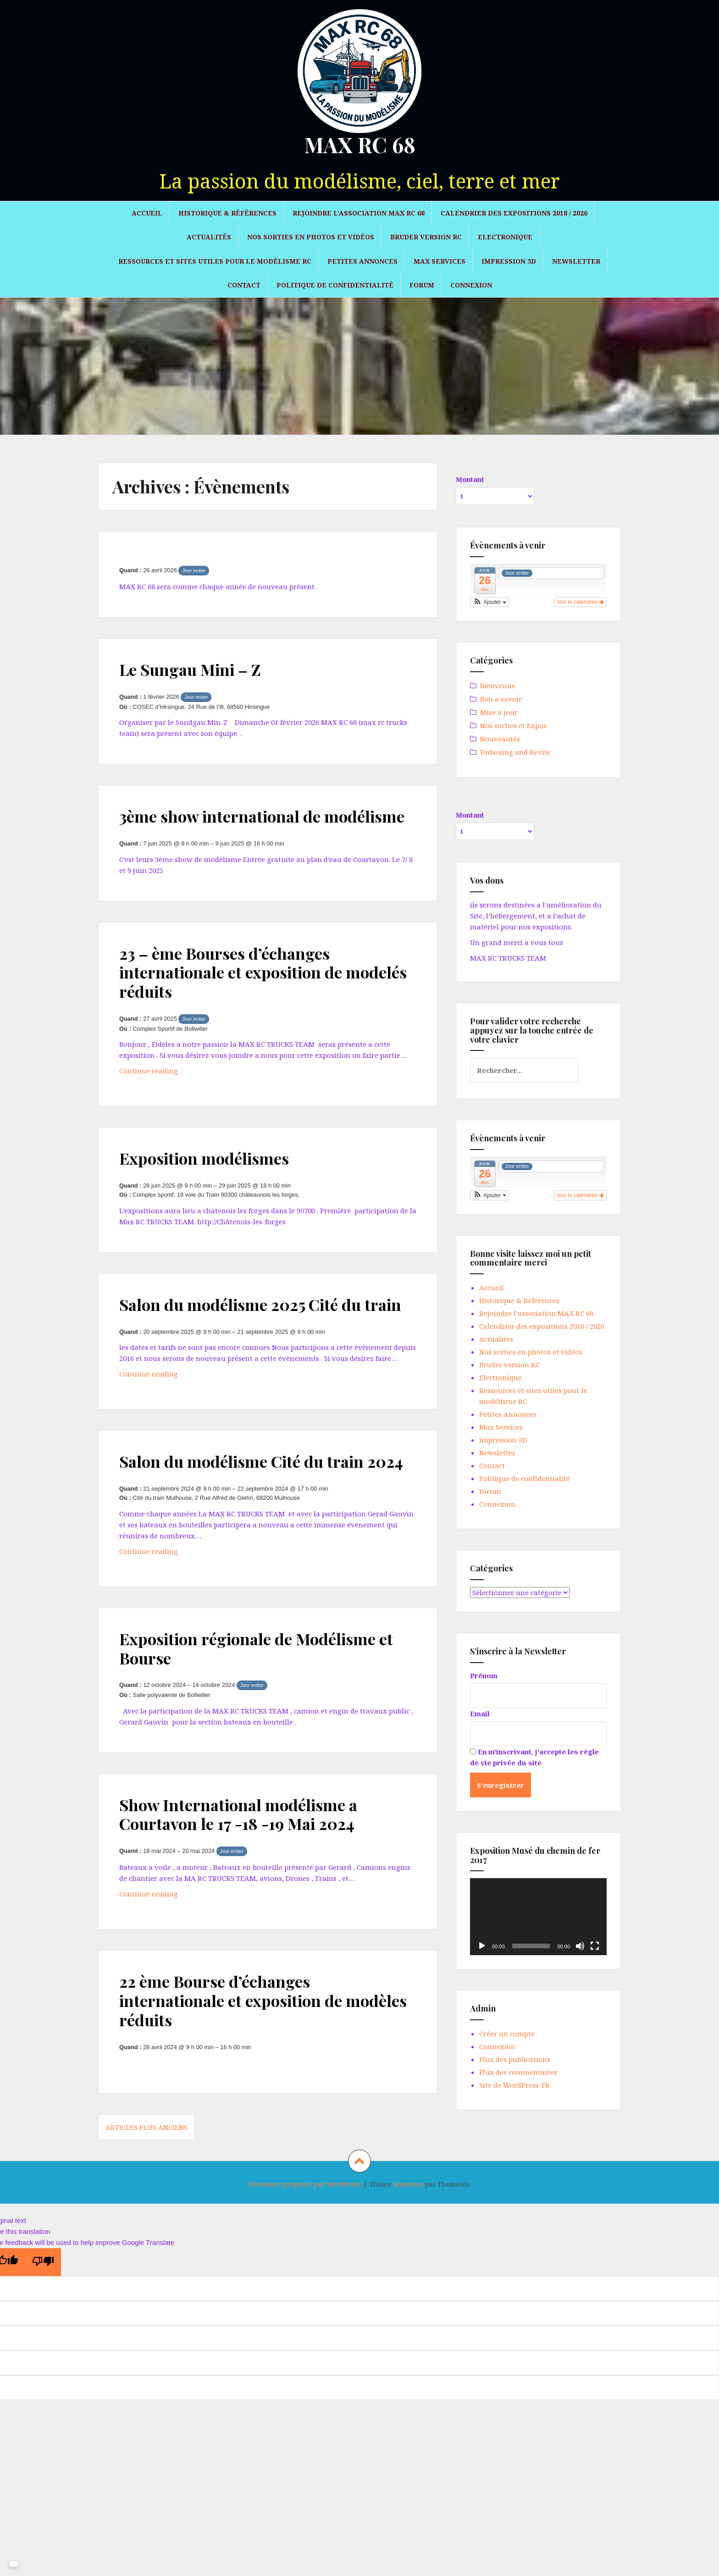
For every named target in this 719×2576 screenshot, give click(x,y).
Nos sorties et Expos (513, 725)
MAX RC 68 (359, 144)
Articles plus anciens (146, 2184)
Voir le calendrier (580, 602)
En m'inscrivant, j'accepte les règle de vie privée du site (534, 1757)
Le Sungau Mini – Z (197, 668)
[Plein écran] (594, 1946)
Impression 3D (508, 261)
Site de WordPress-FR (514, 2085)
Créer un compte (507, 2033)
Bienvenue (497, 685)
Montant (470, 479)
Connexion (471, 285)
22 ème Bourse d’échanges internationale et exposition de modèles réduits (240, 2058)
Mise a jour (499, 712)
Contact (243, 285)
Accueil (147, 213)
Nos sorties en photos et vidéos (310, 236)
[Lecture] (482, 1946)
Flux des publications (514, 2059)
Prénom (484, 1675)
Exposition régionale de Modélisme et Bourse (258, 1705)
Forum (421, 285)
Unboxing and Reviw (515, 752)
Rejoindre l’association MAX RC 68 (359, 213)
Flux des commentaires (518, 2072)
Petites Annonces (362, 261)
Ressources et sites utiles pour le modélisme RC (214, 261)
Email (480, 1713)
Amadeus (408, 2242)
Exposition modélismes (211, 1176)
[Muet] (580, 1946)
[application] (538, 1916)
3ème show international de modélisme (228, 825)
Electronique (505, 236)
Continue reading (173, 1092)
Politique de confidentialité (335, 285)
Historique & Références (227, 213)
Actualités (209, 236)
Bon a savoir (501, 698)
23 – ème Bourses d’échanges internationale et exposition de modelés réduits (240, 991)
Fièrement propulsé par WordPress (304, 2242)
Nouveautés (500, 738)
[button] (489, 602)
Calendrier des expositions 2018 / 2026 (514, 213)
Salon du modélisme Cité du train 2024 (252, 1508)
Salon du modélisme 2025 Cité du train (251, 1332)
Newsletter (576, 261)
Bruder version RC (426, 236)
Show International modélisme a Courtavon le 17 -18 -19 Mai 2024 (248, 1871)
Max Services (439, 261)
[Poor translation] (43, 2319)
